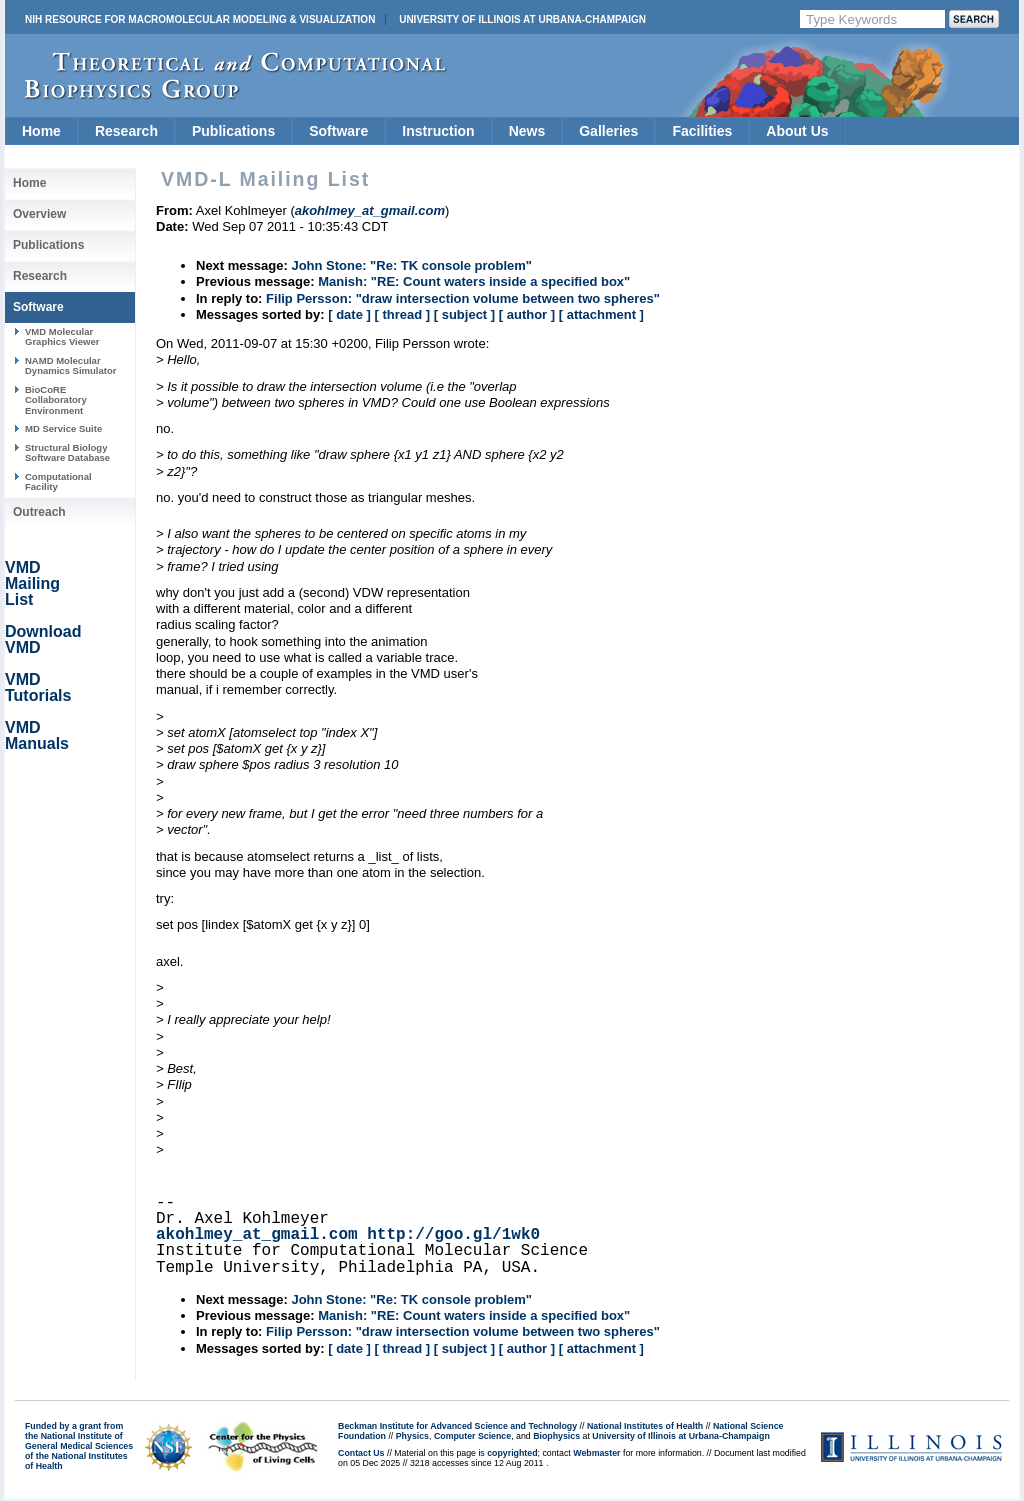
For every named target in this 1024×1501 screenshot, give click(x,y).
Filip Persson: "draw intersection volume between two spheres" (463, 298)
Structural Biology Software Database (67, 452)
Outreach (39, 512)
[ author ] (527, 314)
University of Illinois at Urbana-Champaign (522, 19)
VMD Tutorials (38, 687)
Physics (412, 1436)
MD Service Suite (63, 428)
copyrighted (512, 1453)
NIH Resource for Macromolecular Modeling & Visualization (200, 19)
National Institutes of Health (645, 1426)
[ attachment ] (601, 314)
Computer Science (472, 1436)
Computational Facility (58, 481)
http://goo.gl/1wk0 (453, 1235)
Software (338, 131)
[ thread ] (402, 314)
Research (126, 131)
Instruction (438, 131)
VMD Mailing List (32, 583)
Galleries (608, 131)
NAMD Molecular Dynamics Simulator (71, 365)
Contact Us (361, 1453)
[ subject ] (464, 314)
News (527, 131)
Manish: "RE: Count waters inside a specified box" (474, 281)
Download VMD (43, 639)
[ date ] (349, 314)
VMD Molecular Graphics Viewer (62, 336)
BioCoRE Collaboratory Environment (56, 400)
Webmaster (596, 1453)
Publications (233, 131)
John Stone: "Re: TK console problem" (411, 265)
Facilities (702, 131)
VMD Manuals (37, 735)
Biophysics (556, 1436)
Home (41, 131)
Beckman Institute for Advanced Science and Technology (457, 1426)
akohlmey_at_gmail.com (257, 1235)
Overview (39, 214)
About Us (797, 131)
